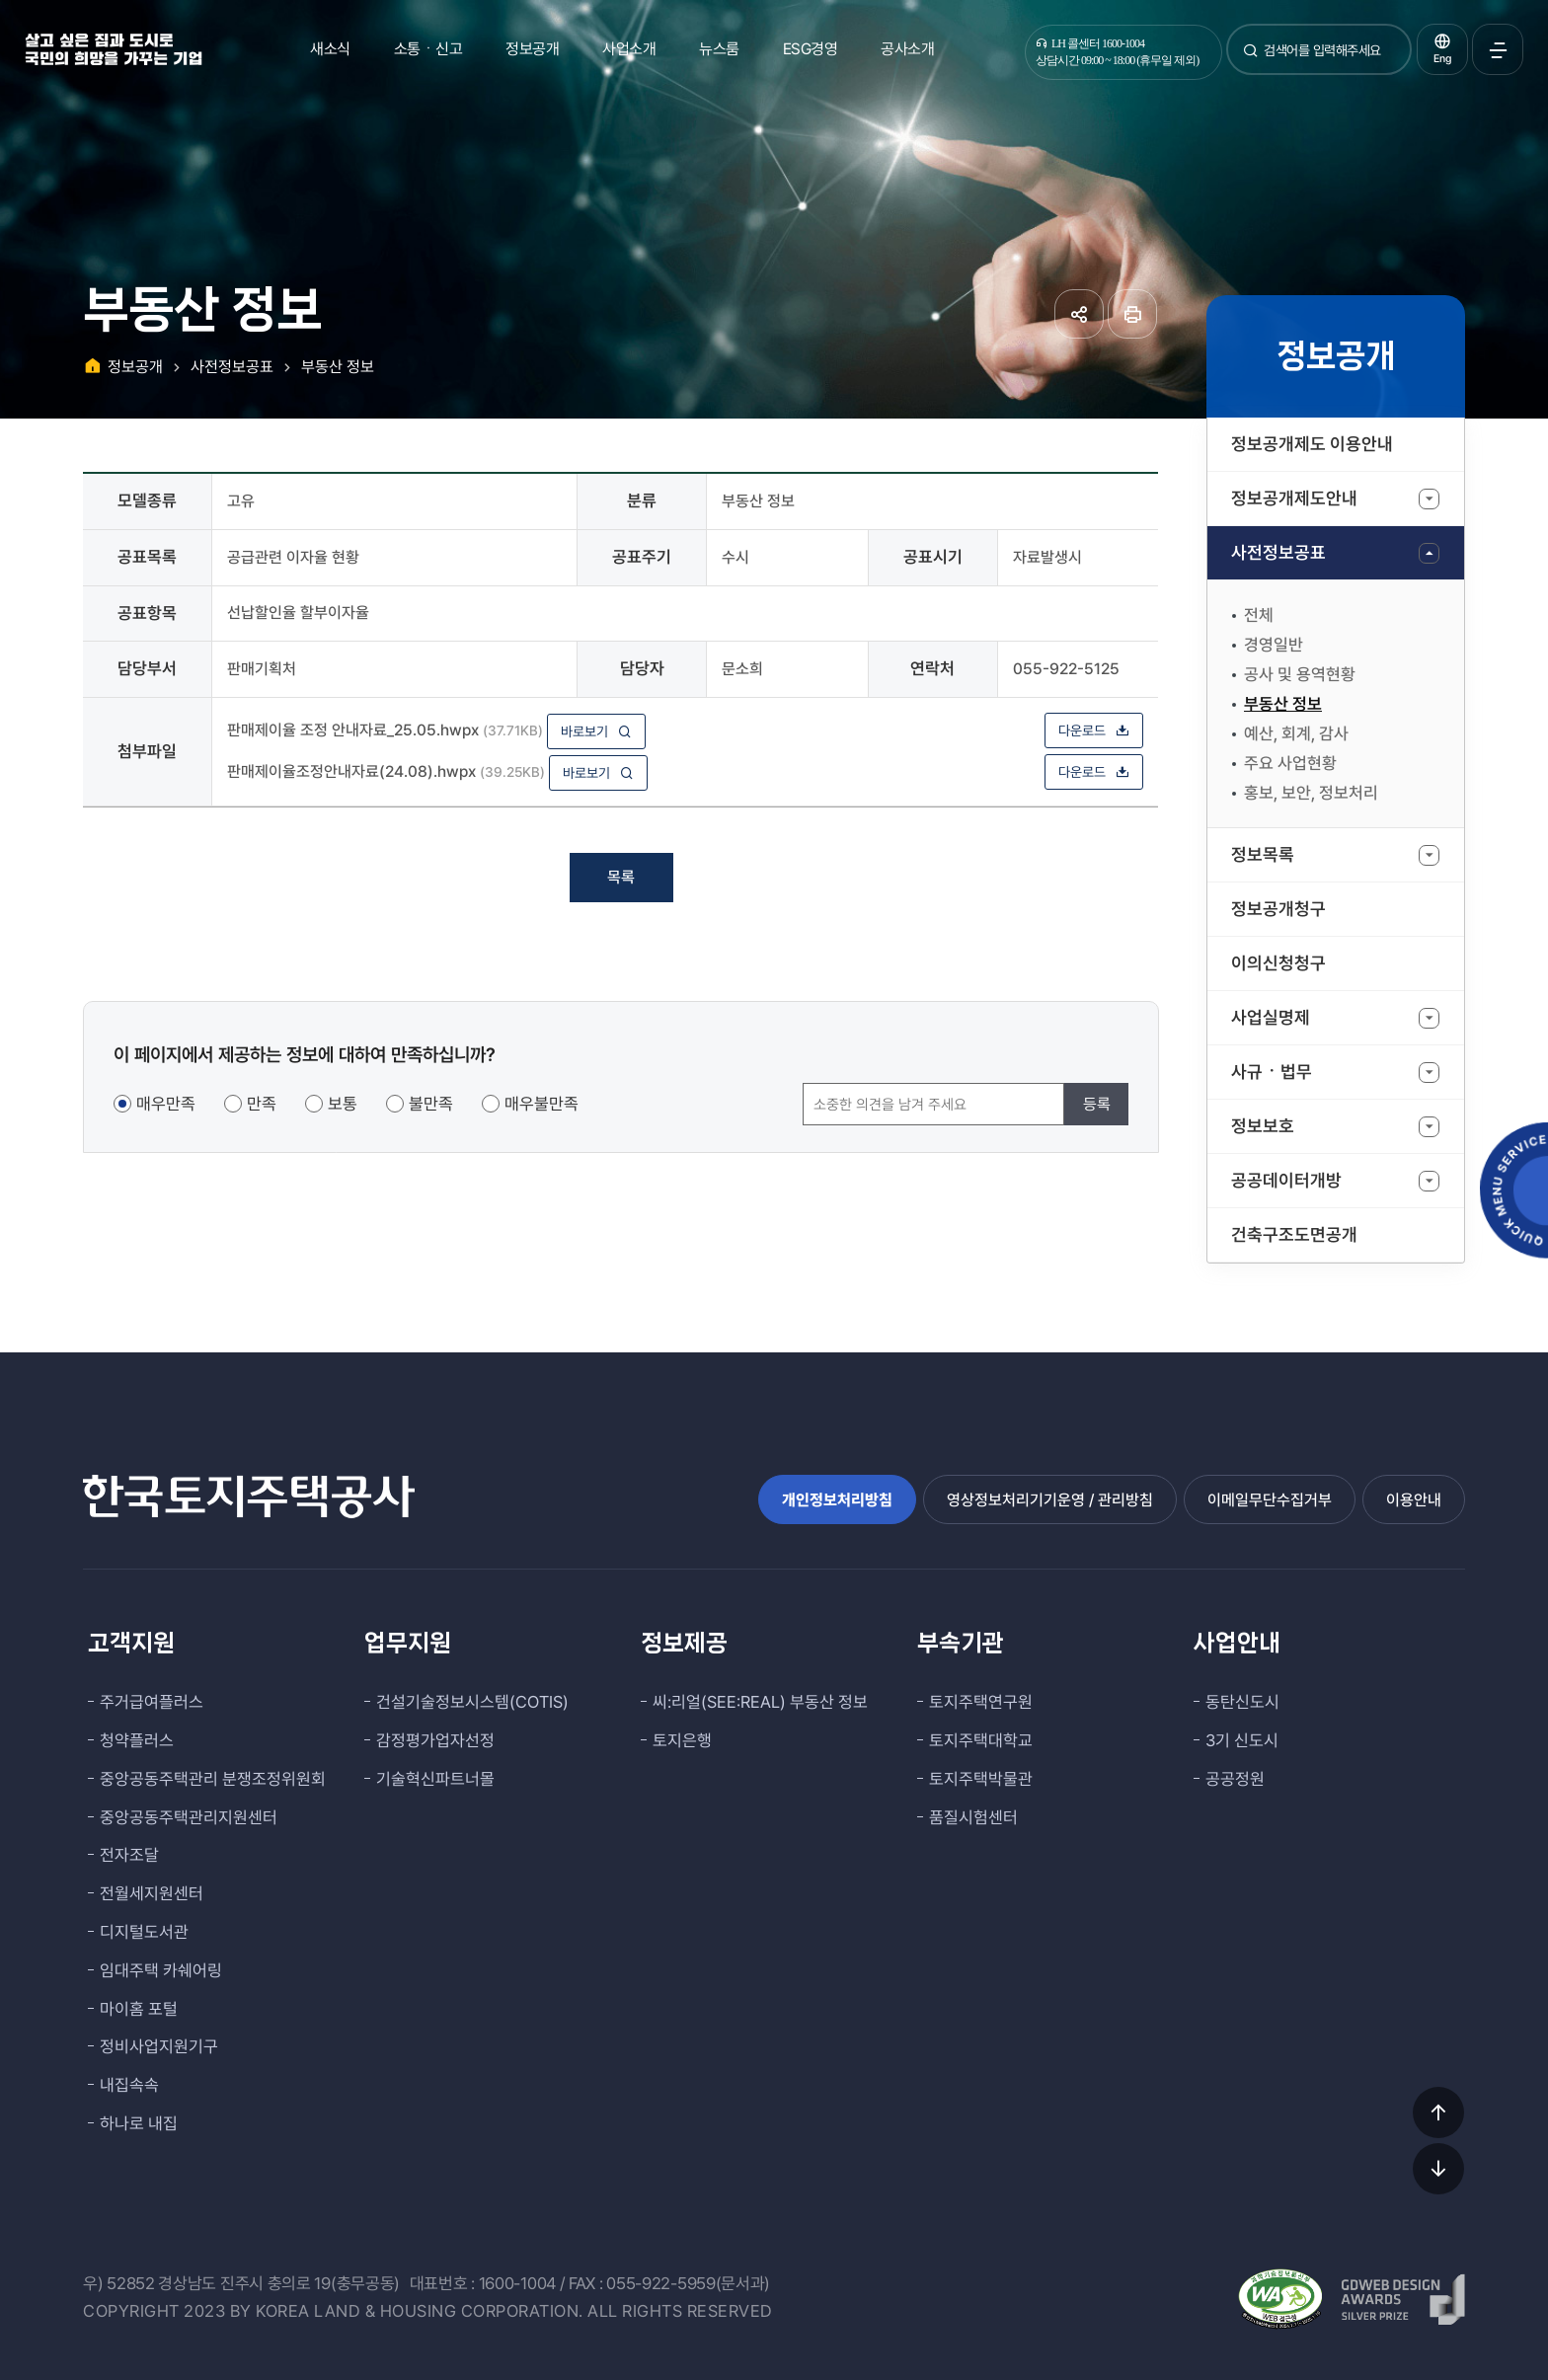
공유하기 (1079, 314)
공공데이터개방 (1286, 1180)
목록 (621, 877)
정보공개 (532, 48)
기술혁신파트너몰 (435, 1779)
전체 (1259, 615)
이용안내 (1413, 1500)
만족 (261, 1103)
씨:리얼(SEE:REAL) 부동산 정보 (760, 1702)
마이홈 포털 (139, 2009)
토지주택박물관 (981, 1779)
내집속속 (129, 2085)
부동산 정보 (1283, 704)
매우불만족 (541, 1103)
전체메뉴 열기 (1497, 49)
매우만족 (165, 1103)
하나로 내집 (139, 2123)
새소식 (330, 48)
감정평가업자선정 (435, 1740)
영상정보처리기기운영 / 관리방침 (1050, 1500)
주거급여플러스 (151, 1702)
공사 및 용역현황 (1299, 674)
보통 (342, 1103)
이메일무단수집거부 (1269, 1500)
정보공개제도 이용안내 (1312, 443)
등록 (1097, 1104)
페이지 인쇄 (1132, 314)
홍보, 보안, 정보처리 (1311, 793)
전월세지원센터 (151, 1893)
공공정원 (1235, 1779)
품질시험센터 (973, 1817)
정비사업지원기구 (159, 2046)
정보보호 (1262, 1125)
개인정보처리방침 (837, 1500)
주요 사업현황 (1290, 763)
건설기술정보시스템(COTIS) (472, 1702)
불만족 (431, 1103)
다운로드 (1093, 730)
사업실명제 (1270, 1017)
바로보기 (596, 731)
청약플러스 (137, 1740)
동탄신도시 (1242, 1702)
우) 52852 (119, 2283)
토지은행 (682, 1740)
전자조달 (129, 1855)
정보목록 (1262, 854)
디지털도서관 (144, 1932)
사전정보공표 (1278, 552)
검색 (1251, 57)
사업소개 (629, 48)
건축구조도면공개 (1294, 1234)
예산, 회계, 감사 (1296, 733)
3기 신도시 (1241, 1740)
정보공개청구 (1278, 908)
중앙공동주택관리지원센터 (188, 1817)
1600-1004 (517, 2283)
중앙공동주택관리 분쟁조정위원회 (213, 1779)
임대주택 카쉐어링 (161, 1970)
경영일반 (1273, 644)
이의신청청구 (1278, 963)
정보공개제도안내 (1294, 498)
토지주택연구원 (981, 1702)
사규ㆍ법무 (1271, 1071)
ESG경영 (810, 48)
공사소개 (907, 48)
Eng (1442, 58)
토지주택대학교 (981, 1740)
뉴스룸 (719, 48)
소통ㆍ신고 (428, 48)
